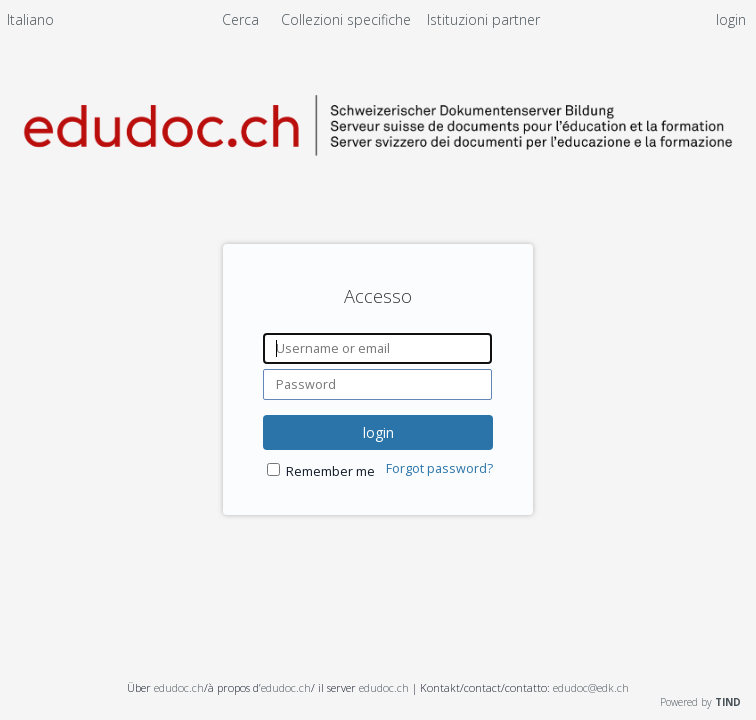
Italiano (30, 19)
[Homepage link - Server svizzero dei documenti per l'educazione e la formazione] (378, 173)
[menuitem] (30, 23)
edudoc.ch (179, 687)
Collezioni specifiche (348, 19)
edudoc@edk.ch (591, 687)
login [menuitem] (731, 19)
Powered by (700, 702)
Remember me (330, 471)
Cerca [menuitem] (240, 19)
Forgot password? (439, 468)
